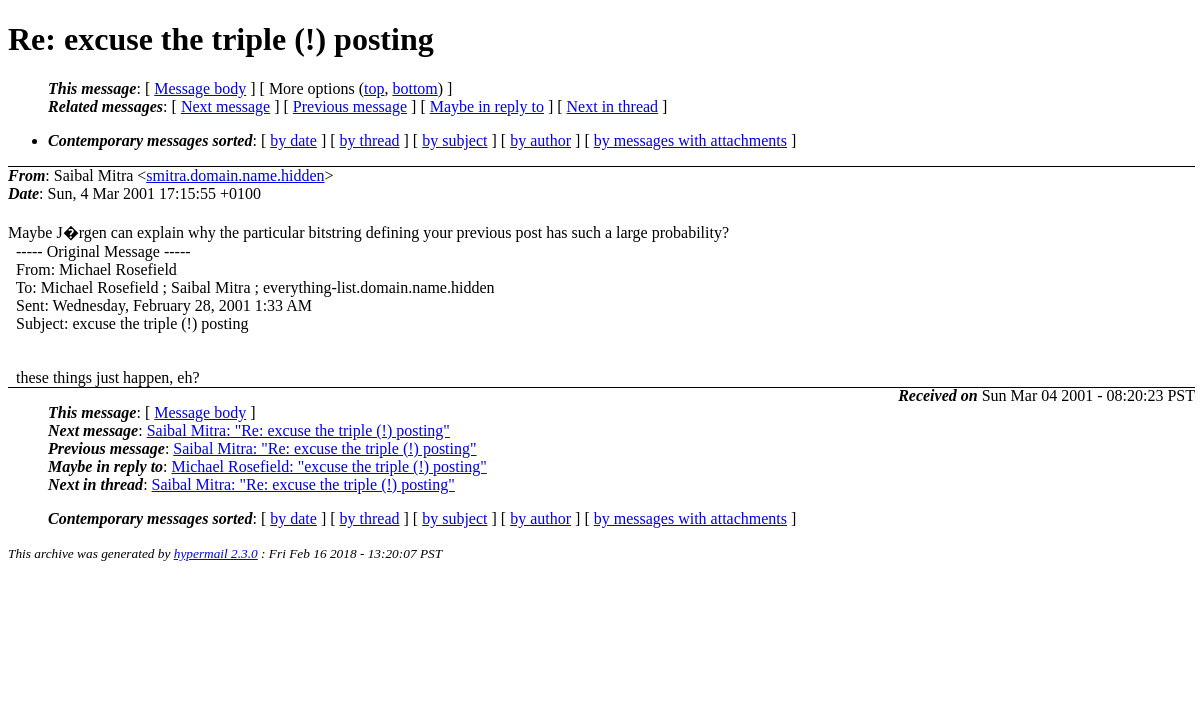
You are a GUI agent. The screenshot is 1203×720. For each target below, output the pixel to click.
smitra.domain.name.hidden (235, 175)
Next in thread (613, 106)
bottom (414, 88)
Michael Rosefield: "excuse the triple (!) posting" (329, 466)
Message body (200, 88)
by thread (370, 140)
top (374, 88)
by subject (454, 140)
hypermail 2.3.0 (216, 553)
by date (293, 140)
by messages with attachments (690, 140)
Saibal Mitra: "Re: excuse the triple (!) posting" (298, 430)
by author (540, 140)
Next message (225, 106)
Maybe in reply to (487, 106)
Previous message (350, 106)
